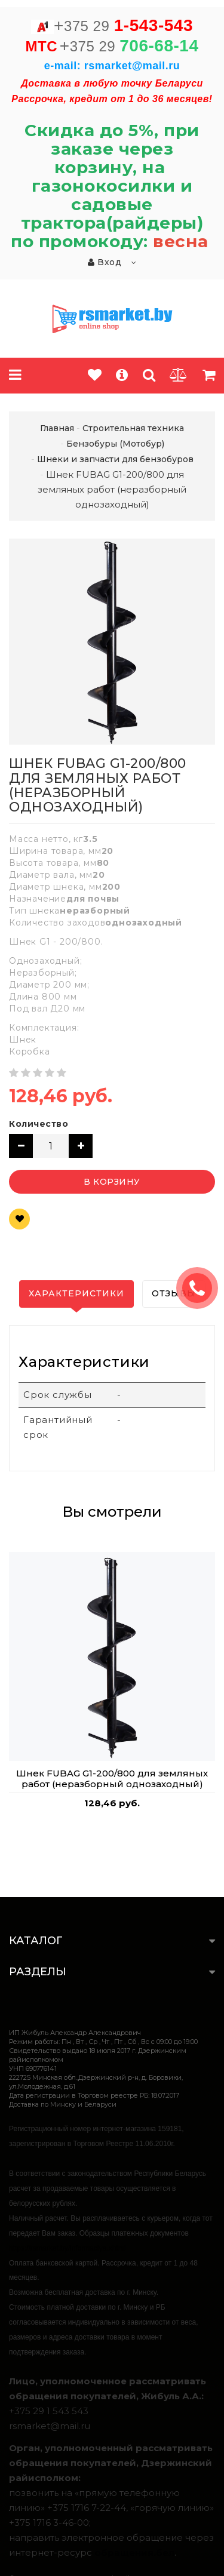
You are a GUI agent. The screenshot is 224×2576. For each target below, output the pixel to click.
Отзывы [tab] (174, 1293)
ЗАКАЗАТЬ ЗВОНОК (202, 1288)
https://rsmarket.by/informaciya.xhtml (67, 2248)
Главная (57, 428)
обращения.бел (134, 2552)
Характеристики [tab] (76, 1293)
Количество (38, 1123)
